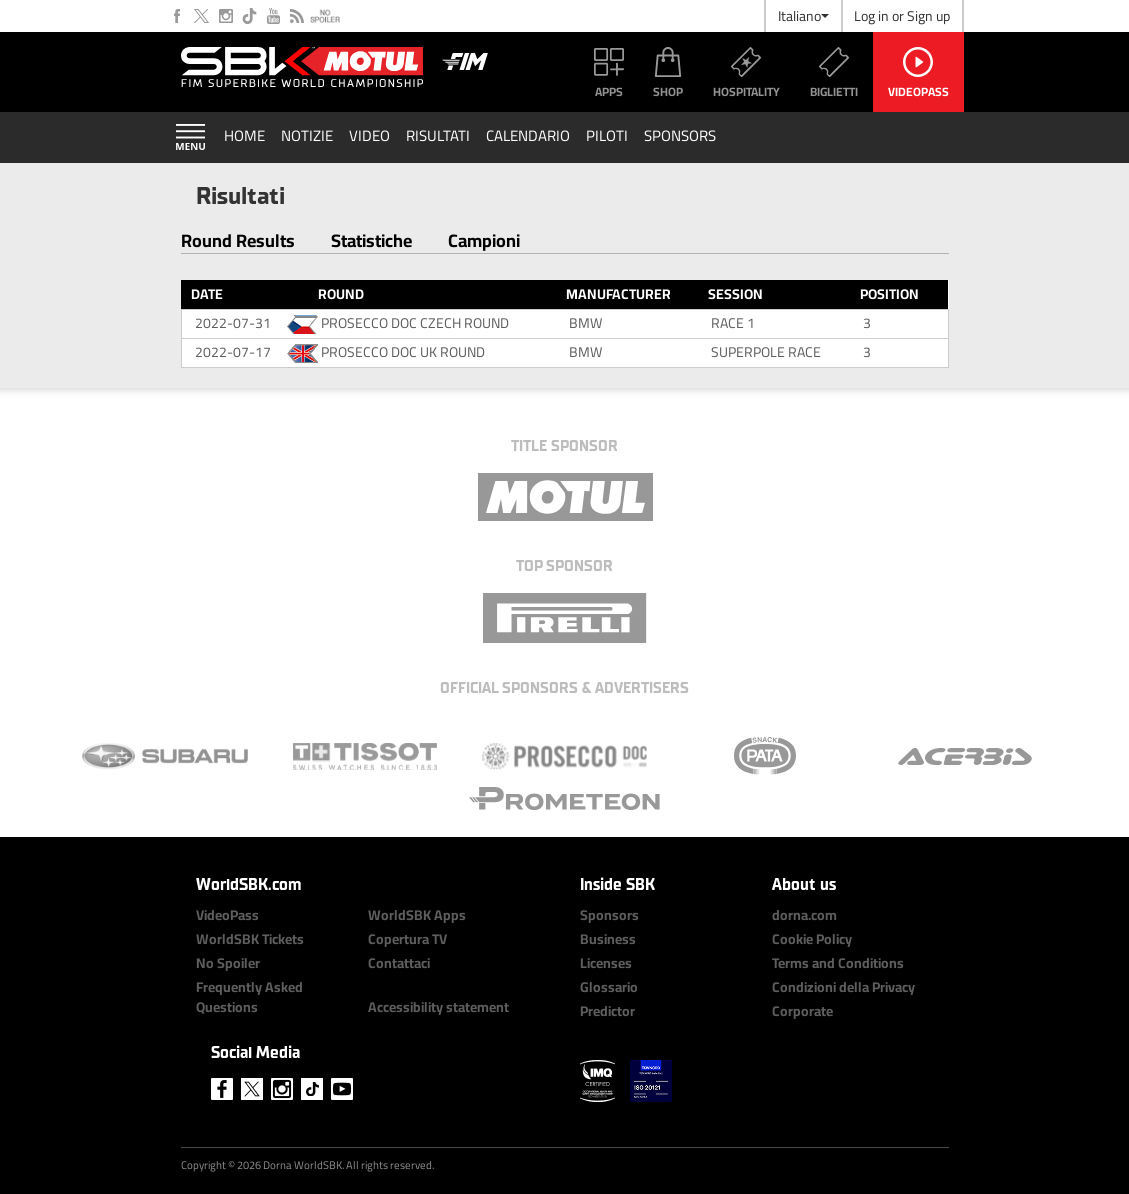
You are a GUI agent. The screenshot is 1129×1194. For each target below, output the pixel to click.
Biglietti (834, 91)
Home (244, 135)
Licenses (606, 963)
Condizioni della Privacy (843, 987)
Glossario (609, 987)
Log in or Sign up (902, 16)
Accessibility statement (438, 1007)
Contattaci (399, 963)
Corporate (802, 1011)
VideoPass (918, 91)
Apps (609, 91)
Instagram (226, 16)
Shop (668, 91)
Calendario (528, 135)
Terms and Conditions (838, 963)
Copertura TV (407, 939)
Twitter (202, 16)
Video (369, 135)
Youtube (274, 16)
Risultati (438, 135)
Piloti (607, 135)
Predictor (607, 1011)
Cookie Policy (812, 939)
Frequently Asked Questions (249, 997)
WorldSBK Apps (417, 915)
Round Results (238, 240)
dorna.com (804, 915)
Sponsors (680, 135)
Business (608, 939)
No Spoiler (325, 16)
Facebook (178, 16)
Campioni (484, 240)
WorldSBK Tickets (250, 939)
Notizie (307, 135)
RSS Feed (298, 16)
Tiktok (250, 16)
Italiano (803, 16)
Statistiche (371, 240)
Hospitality (746, 91)
